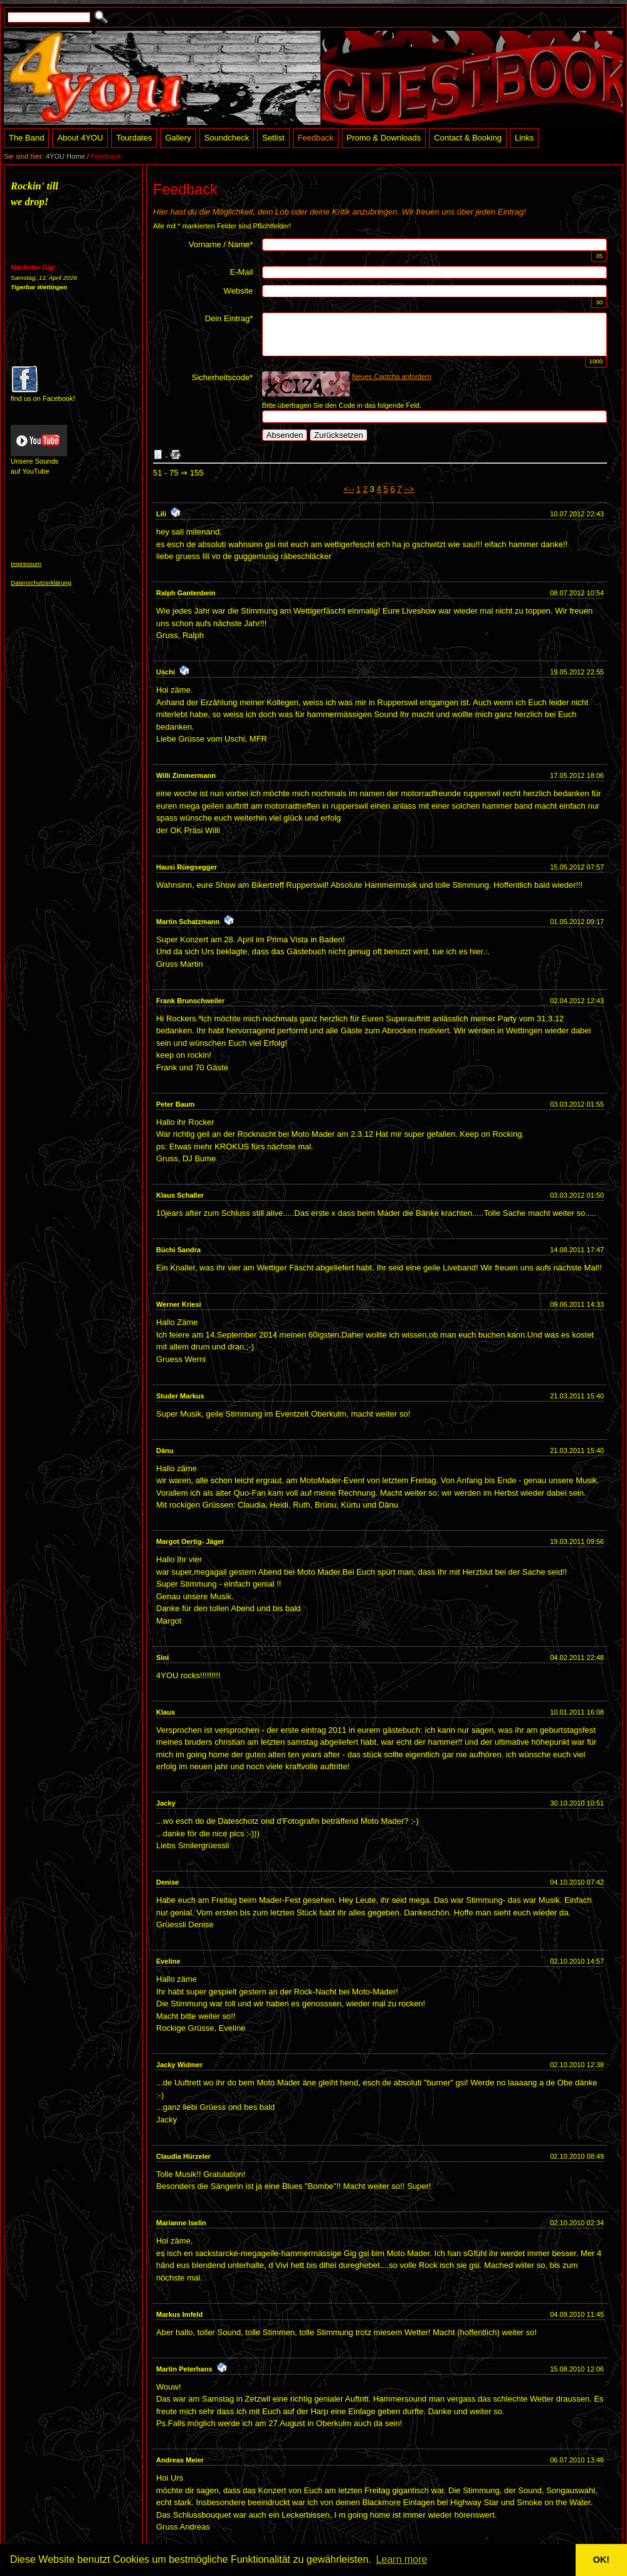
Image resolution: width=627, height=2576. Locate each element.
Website (238, 290)
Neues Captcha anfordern (391, 376)
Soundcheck (227, 137)
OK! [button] (601, 2560)
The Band (26, 137)
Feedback (316, 137)
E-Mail (241, 272)
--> (409, 489)
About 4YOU (80, 137)
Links (524, 137)
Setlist (273, 137)
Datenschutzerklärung (41, 582)
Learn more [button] (402, 2559)
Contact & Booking (468, 137)
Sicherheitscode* (222, 377)
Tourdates (134, 137)
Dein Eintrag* (229, 318)
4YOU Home (65, 156)
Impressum (26, 563)
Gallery (178, 137)
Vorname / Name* (221, 244)
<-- (349, 489)
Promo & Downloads (384, 137)
